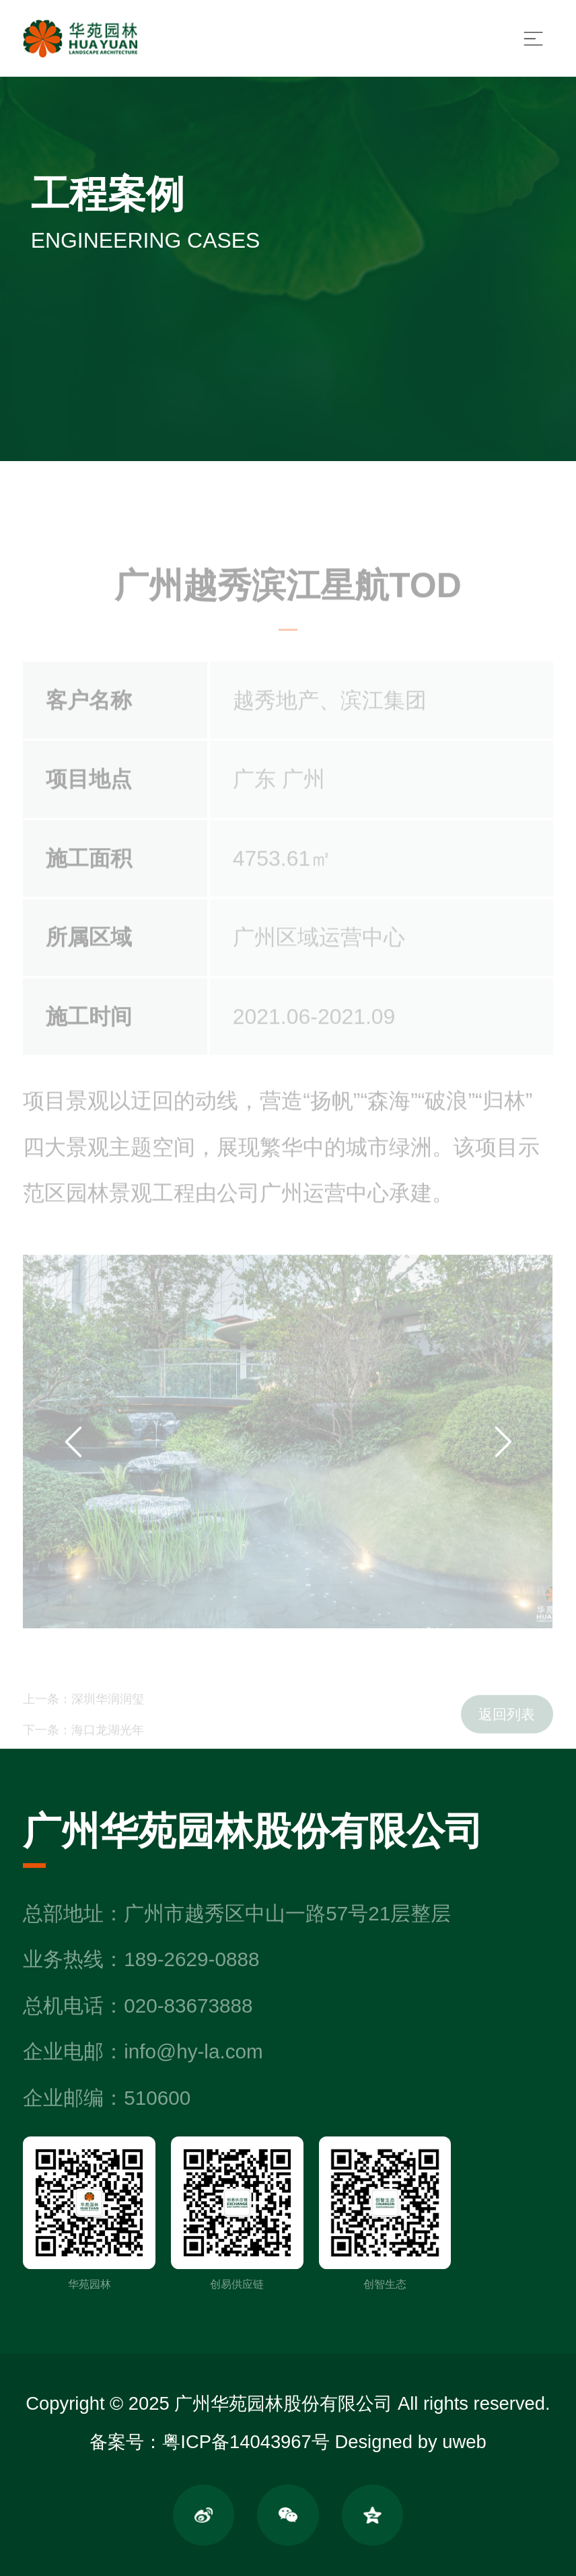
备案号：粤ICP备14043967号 (209, 2441)
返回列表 (506, 1725)
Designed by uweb (410, 2441)
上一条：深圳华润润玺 (83, 1709)
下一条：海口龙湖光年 (83, 1740)
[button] (73, 1456)
